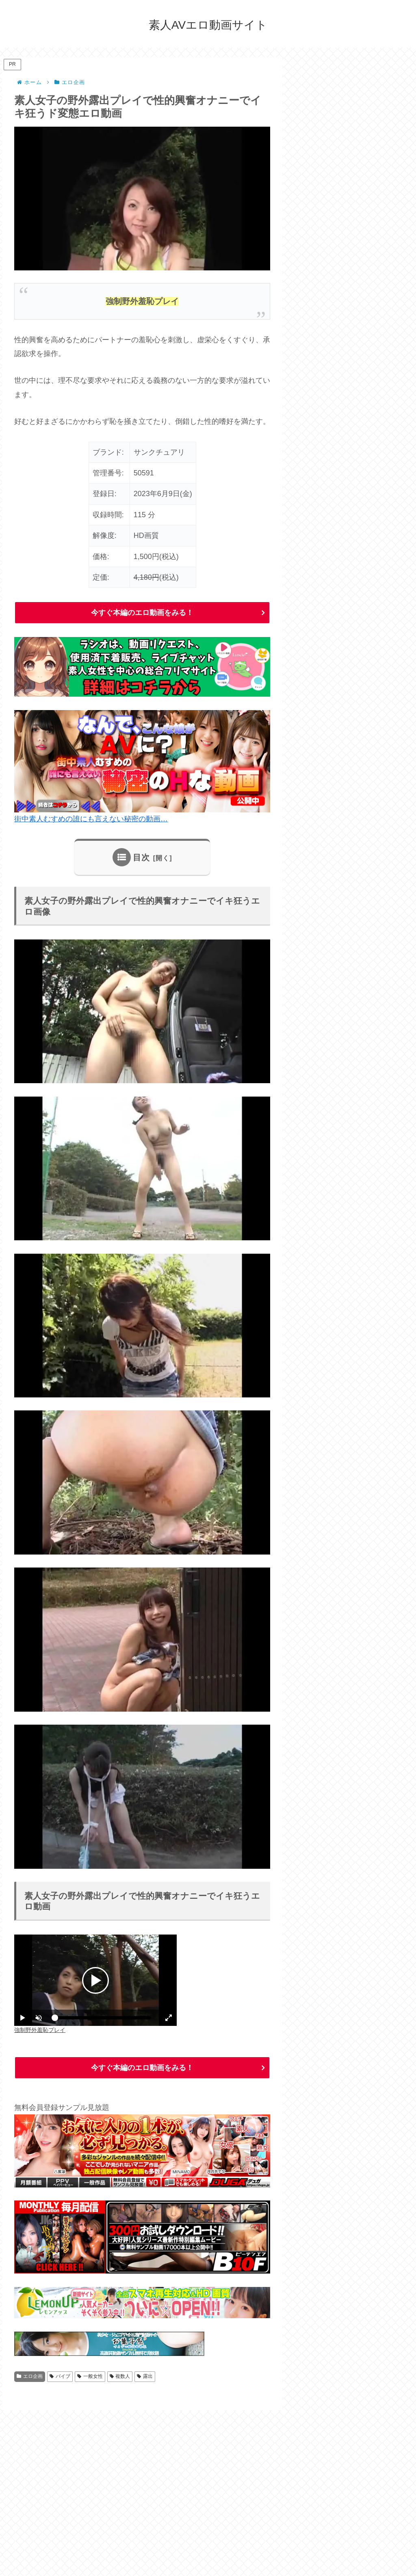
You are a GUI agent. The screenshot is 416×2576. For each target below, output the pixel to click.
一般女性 (90, 2376)
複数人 (120, 2376)
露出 (145, 2376)
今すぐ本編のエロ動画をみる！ (142, 613)
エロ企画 (30, 2376)
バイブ (60, 2376)
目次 (141, 857)
